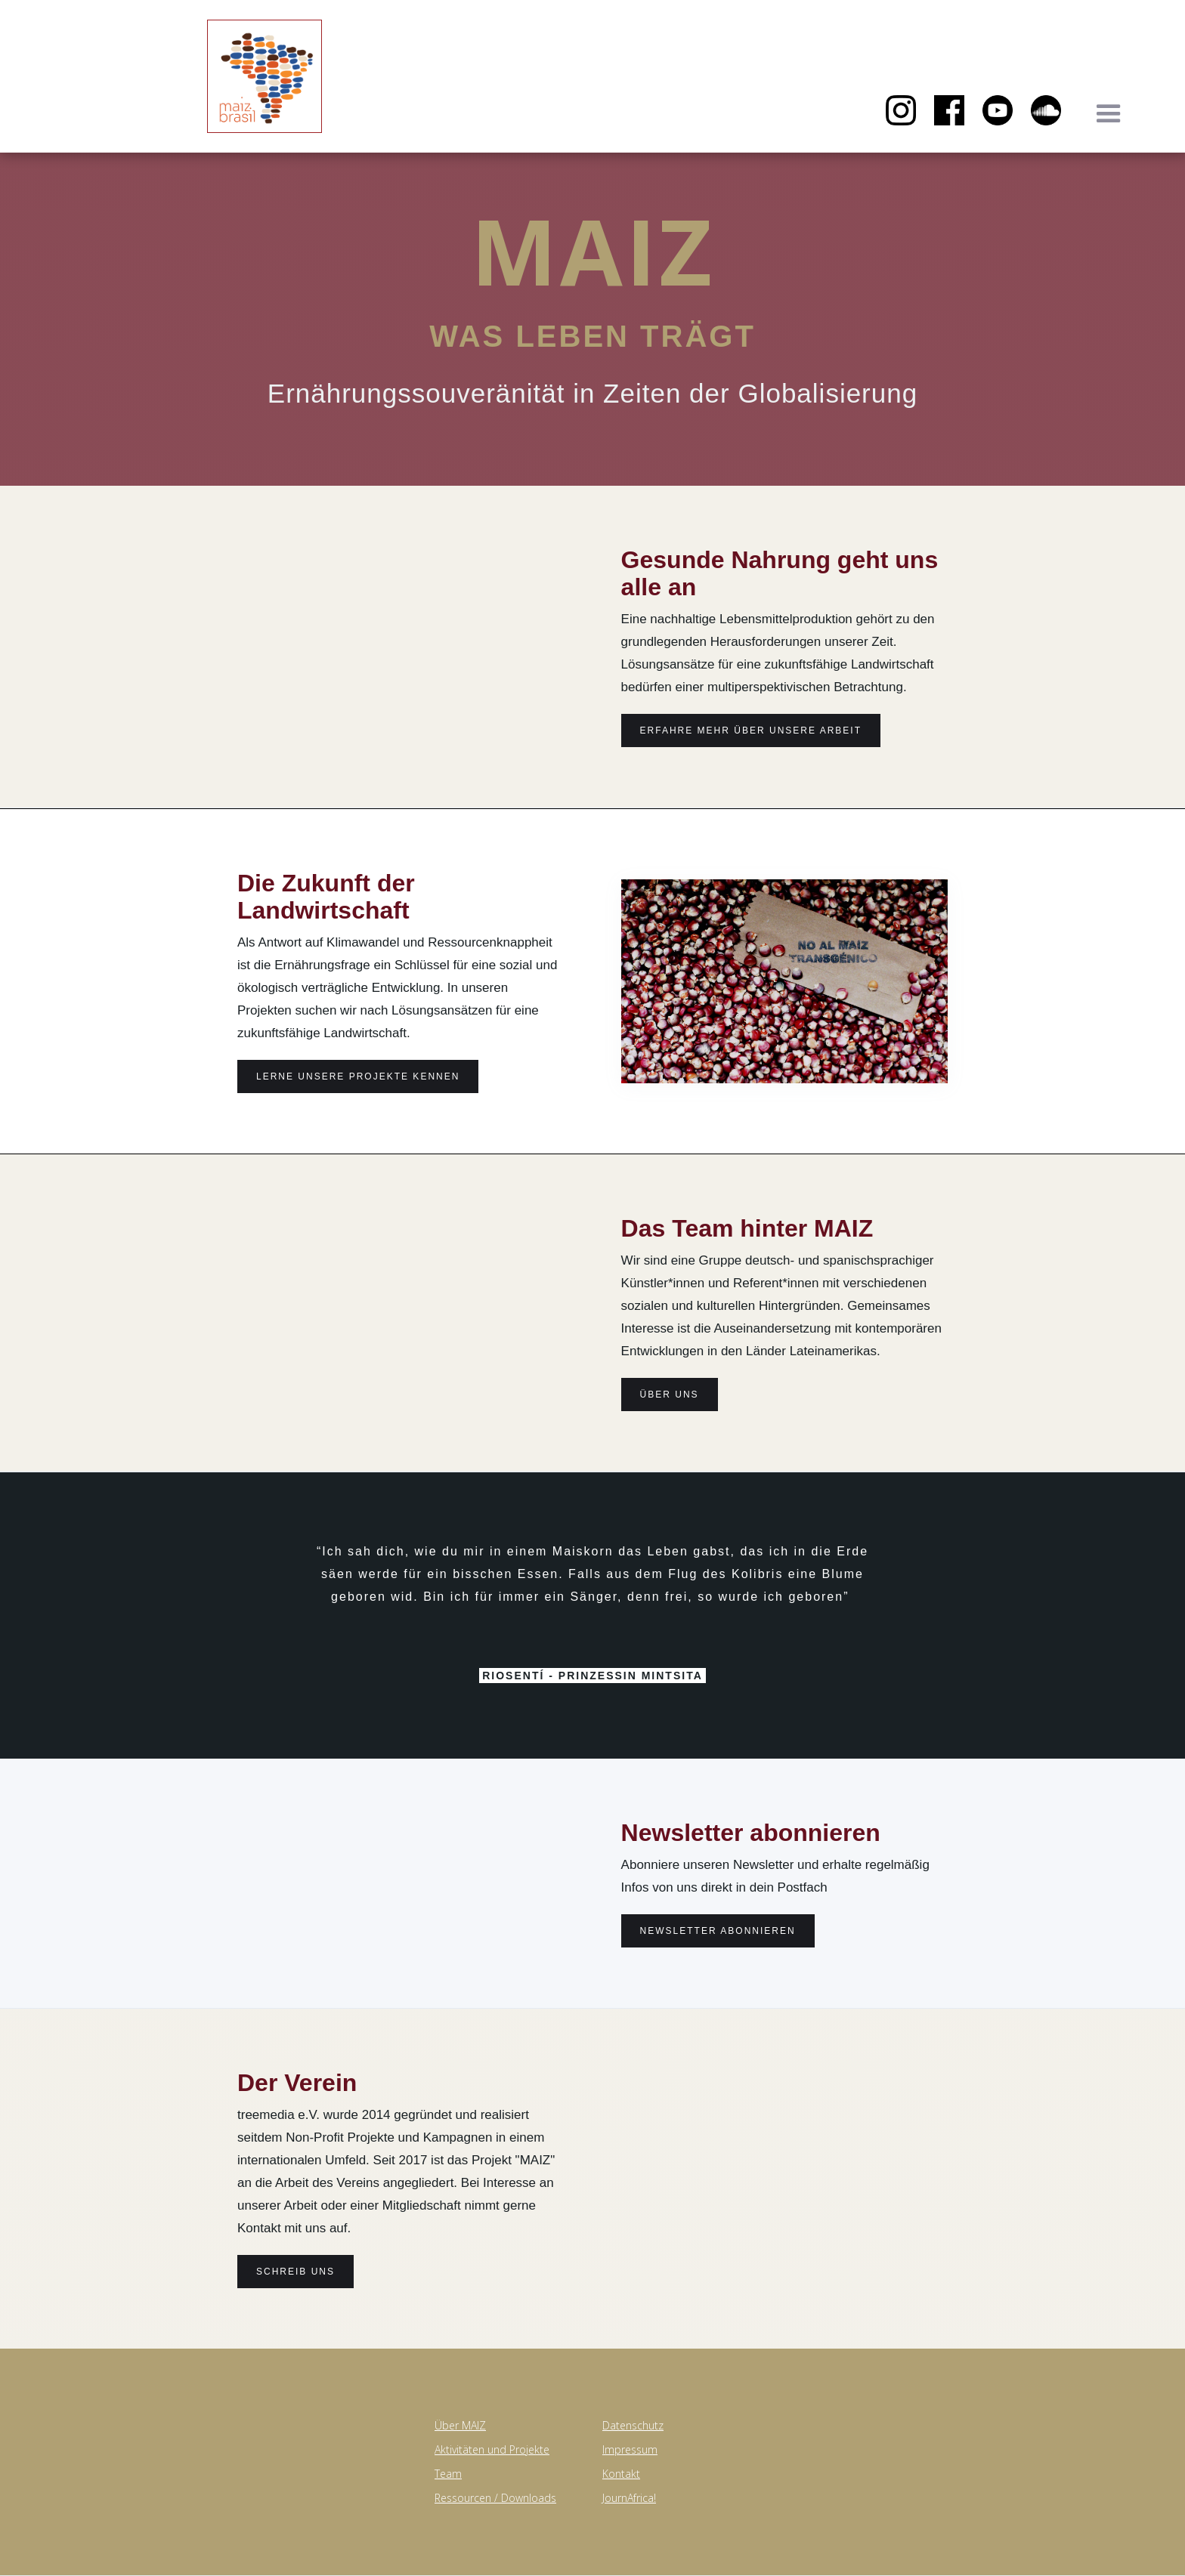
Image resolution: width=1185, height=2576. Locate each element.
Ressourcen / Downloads (495, 2498)
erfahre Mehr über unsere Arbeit (751, 730)
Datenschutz (633, 2425)
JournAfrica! (629, 2498)
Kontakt (621, 2473)
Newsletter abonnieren (718, 1931)
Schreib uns (295, 2271)
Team (448, 2473)
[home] (113, 106)
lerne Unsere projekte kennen (357, 1076)
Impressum (629, 2449)
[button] (1108, 114)
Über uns (669, 1394)
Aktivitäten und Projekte (492, 2449)
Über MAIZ (460, 2425)
